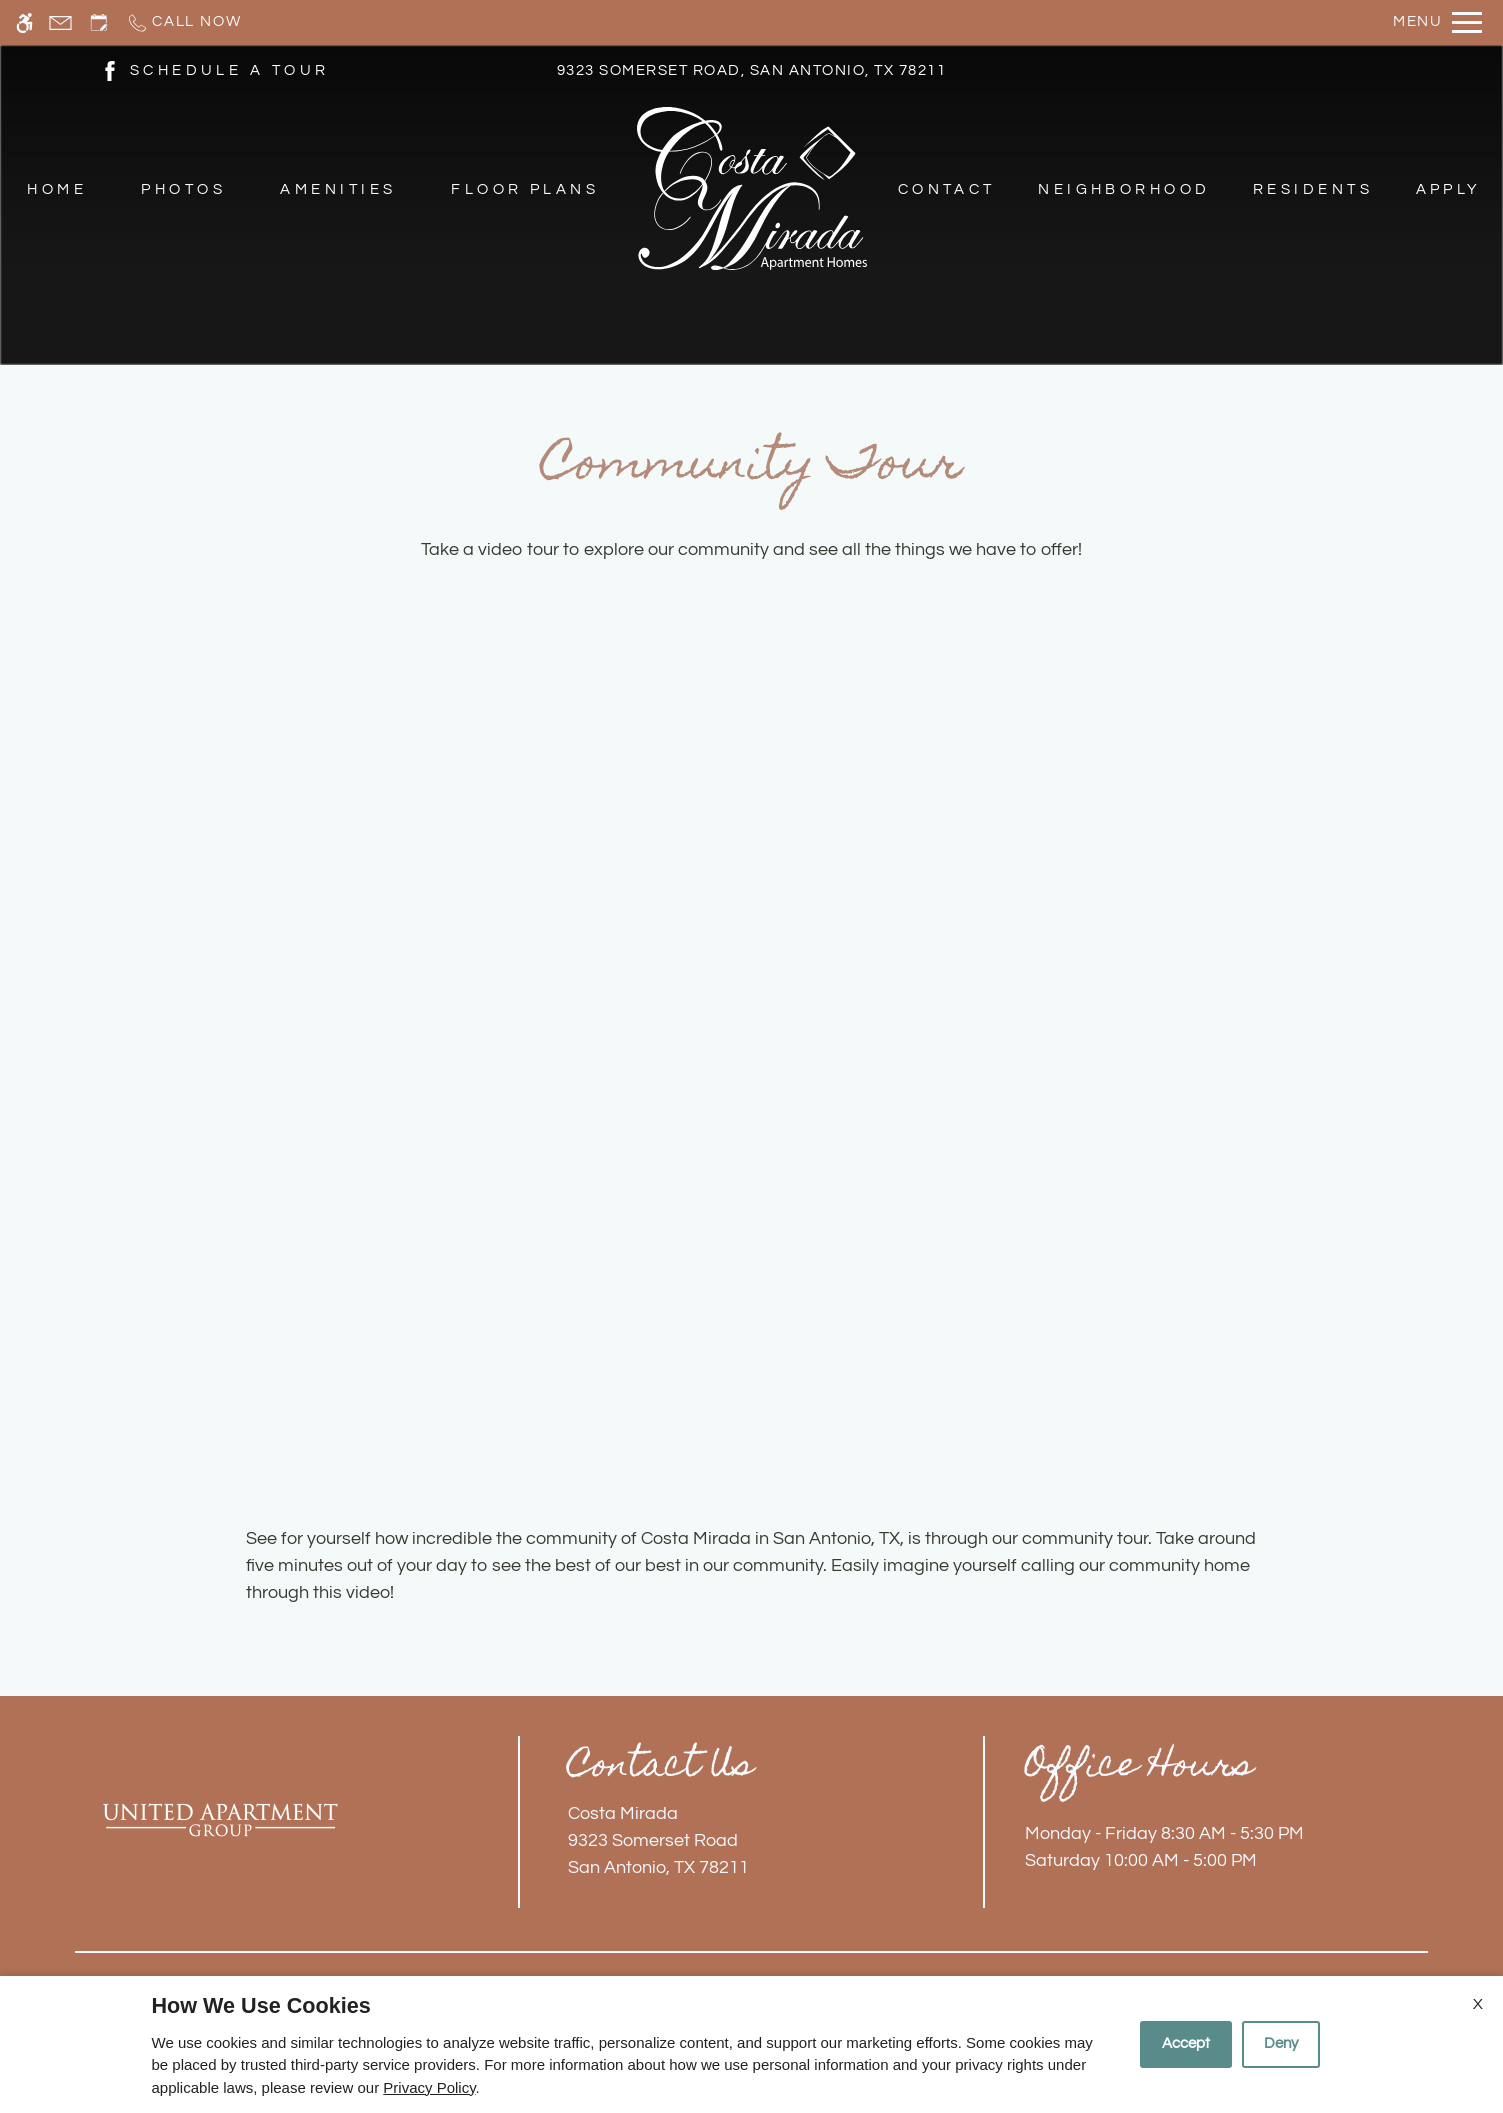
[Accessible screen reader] (24, 22)
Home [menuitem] (57, 189)
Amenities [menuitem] (338, 189)
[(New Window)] (110, 69)
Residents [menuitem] (1313, 189)
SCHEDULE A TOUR (230, 70)
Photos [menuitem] (183, 189)
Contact (947, 189)
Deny (1281, 2043)
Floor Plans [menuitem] (525, 189)
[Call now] (183, 22)
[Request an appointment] (99, 22)
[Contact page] (60, 22)
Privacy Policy (429, 2087)
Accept (1186, 2043)
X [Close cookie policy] (1478, 2004)
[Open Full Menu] (1437, 22)
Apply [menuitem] (1449, 189)
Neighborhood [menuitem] (1124, 189)
